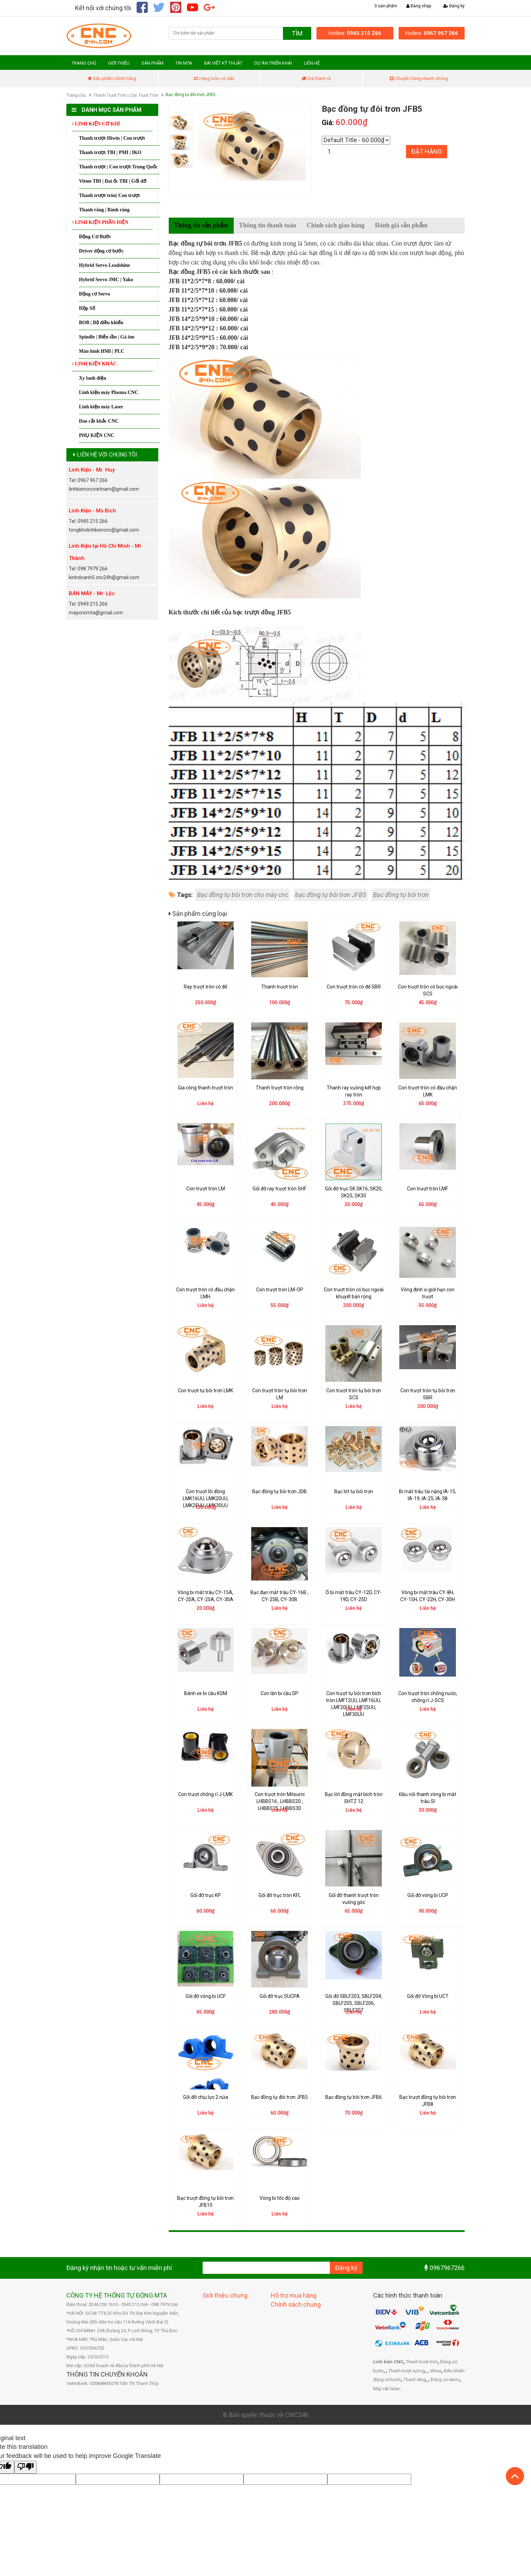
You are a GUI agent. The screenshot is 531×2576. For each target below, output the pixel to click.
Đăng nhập (418, 5)
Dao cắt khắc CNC (99, 421)
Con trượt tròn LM (205, 1188)
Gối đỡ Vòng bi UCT (428, 1996)
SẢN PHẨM (152, 63)
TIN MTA (183, 63)
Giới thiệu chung (225, 2295)
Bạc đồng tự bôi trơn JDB (279, 1491)
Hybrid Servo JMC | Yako (106, 279)
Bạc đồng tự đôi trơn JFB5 (279, 2097)
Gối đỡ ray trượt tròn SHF (279, 1188)
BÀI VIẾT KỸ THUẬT (223, 63)
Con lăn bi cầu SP (279, 1693)
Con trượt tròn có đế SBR (354, 987)
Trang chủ (76, 95)
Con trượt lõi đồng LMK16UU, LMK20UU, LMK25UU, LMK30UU (205, 1498)
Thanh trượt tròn (279, 987)
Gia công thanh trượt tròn (205, 1087)
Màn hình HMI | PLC (101, 351)
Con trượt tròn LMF (427, 1188)
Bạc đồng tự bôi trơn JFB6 (353, 2097)
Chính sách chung (296, 2304)
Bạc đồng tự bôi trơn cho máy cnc (242, 894)
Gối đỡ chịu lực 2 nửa (205, 2097)
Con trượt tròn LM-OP (279, 1289)
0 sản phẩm (385, 5)
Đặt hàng (426, 151)
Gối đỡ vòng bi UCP (427, 1895)
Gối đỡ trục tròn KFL (280, 1895)
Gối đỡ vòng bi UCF (206, 1996)
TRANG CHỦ (84, 63)
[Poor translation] (25, 2467)
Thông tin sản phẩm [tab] (201, 225)
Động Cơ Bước (95, 236)
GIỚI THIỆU (119, 63)
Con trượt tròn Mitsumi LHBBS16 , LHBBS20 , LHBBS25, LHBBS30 (280, 1801)
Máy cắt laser (386, 2388)
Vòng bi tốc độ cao (280, 2198)
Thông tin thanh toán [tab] (267, 225)
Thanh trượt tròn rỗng (280, 1087)
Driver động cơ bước (101, 251)
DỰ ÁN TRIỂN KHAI (273, 63)
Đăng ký (454, 5)
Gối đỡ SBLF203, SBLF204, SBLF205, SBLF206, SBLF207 (353, 2003)
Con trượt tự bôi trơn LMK (205, 1390)
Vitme (435, 2370)
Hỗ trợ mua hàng (294, 2295)
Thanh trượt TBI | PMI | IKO (110, 152)
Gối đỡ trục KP (205, 1895)
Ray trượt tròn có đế (205, 987)
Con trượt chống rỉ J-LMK (205, 1794)
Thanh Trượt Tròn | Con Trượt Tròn (125, 95)
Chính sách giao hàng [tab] (336, 225)
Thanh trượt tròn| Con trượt (109, 195)
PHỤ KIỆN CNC (96, 435)
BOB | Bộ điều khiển (101, 322)
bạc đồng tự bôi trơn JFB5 (330, 894)
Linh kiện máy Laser (101, 406)
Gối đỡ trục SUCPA (280, 1996)
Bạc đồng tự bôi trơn (401, 894)
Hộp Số (87, 308)
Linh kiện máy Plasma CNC (108, 392)
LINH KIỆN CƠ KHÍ (96, 123)
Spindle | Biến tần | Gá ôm (106, 337)
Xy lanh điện (92, 378)
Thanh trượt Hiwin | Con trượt (112, 138)
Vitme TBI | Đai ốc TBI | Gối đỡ (112, 181)
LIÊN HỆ (312, 63)
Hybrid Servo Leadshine (104, 265)
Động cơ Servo (94, 294)
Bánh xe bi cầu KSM (205, 1693)
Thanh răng (414, 2379)
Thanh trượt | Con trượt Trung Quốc (118, 166)
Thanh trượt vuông (406, 2370)
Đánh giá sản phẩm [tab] (401, 225)
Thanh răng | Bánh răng (104, 209)
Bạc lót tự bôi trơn (353, 1491)
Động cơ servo (445, 2379)
